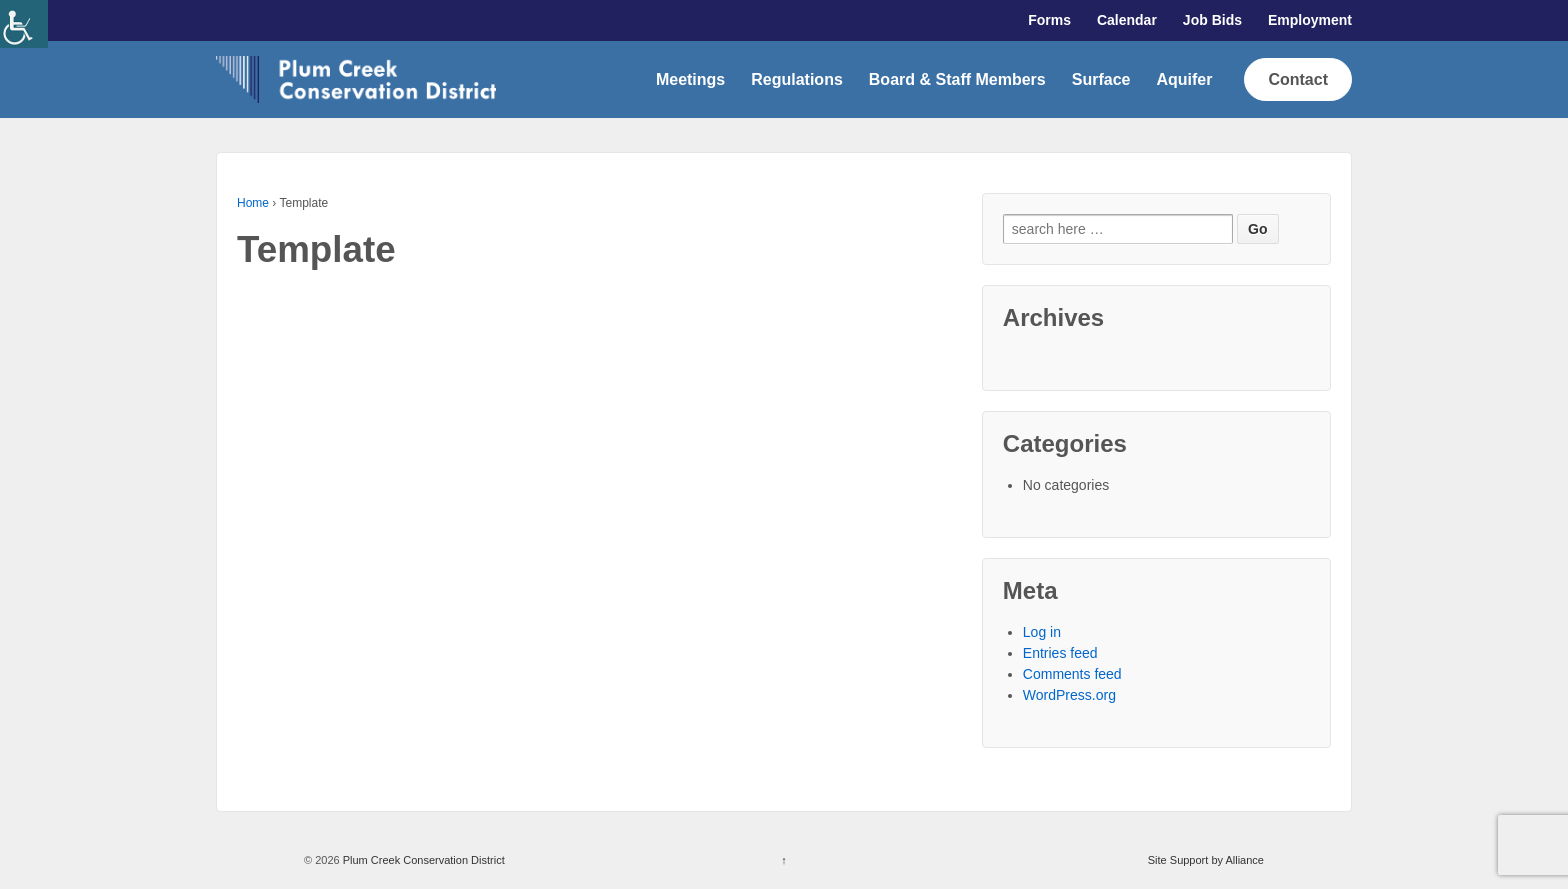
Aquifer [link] (1184, 79)
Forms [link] (1049, 20)
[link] (24, 24)
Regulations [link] (797, 79)
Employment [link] (1310, 20)
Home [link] (253, 203)
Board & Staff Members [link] (957, 79)
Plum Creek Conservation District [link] (422, 860)
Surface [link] (1101, 79)
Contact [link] (1298, 79)
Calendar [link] (1127, 20)
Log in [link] (1042, 632)
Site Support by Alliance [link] (1206, 860)
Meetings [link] (690, 79)
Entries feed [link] (1060, 653)
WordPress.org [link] (1069, 695)
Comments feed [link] (1072, 674)
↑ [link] (784, 860)
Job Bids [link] (1212, 20)
